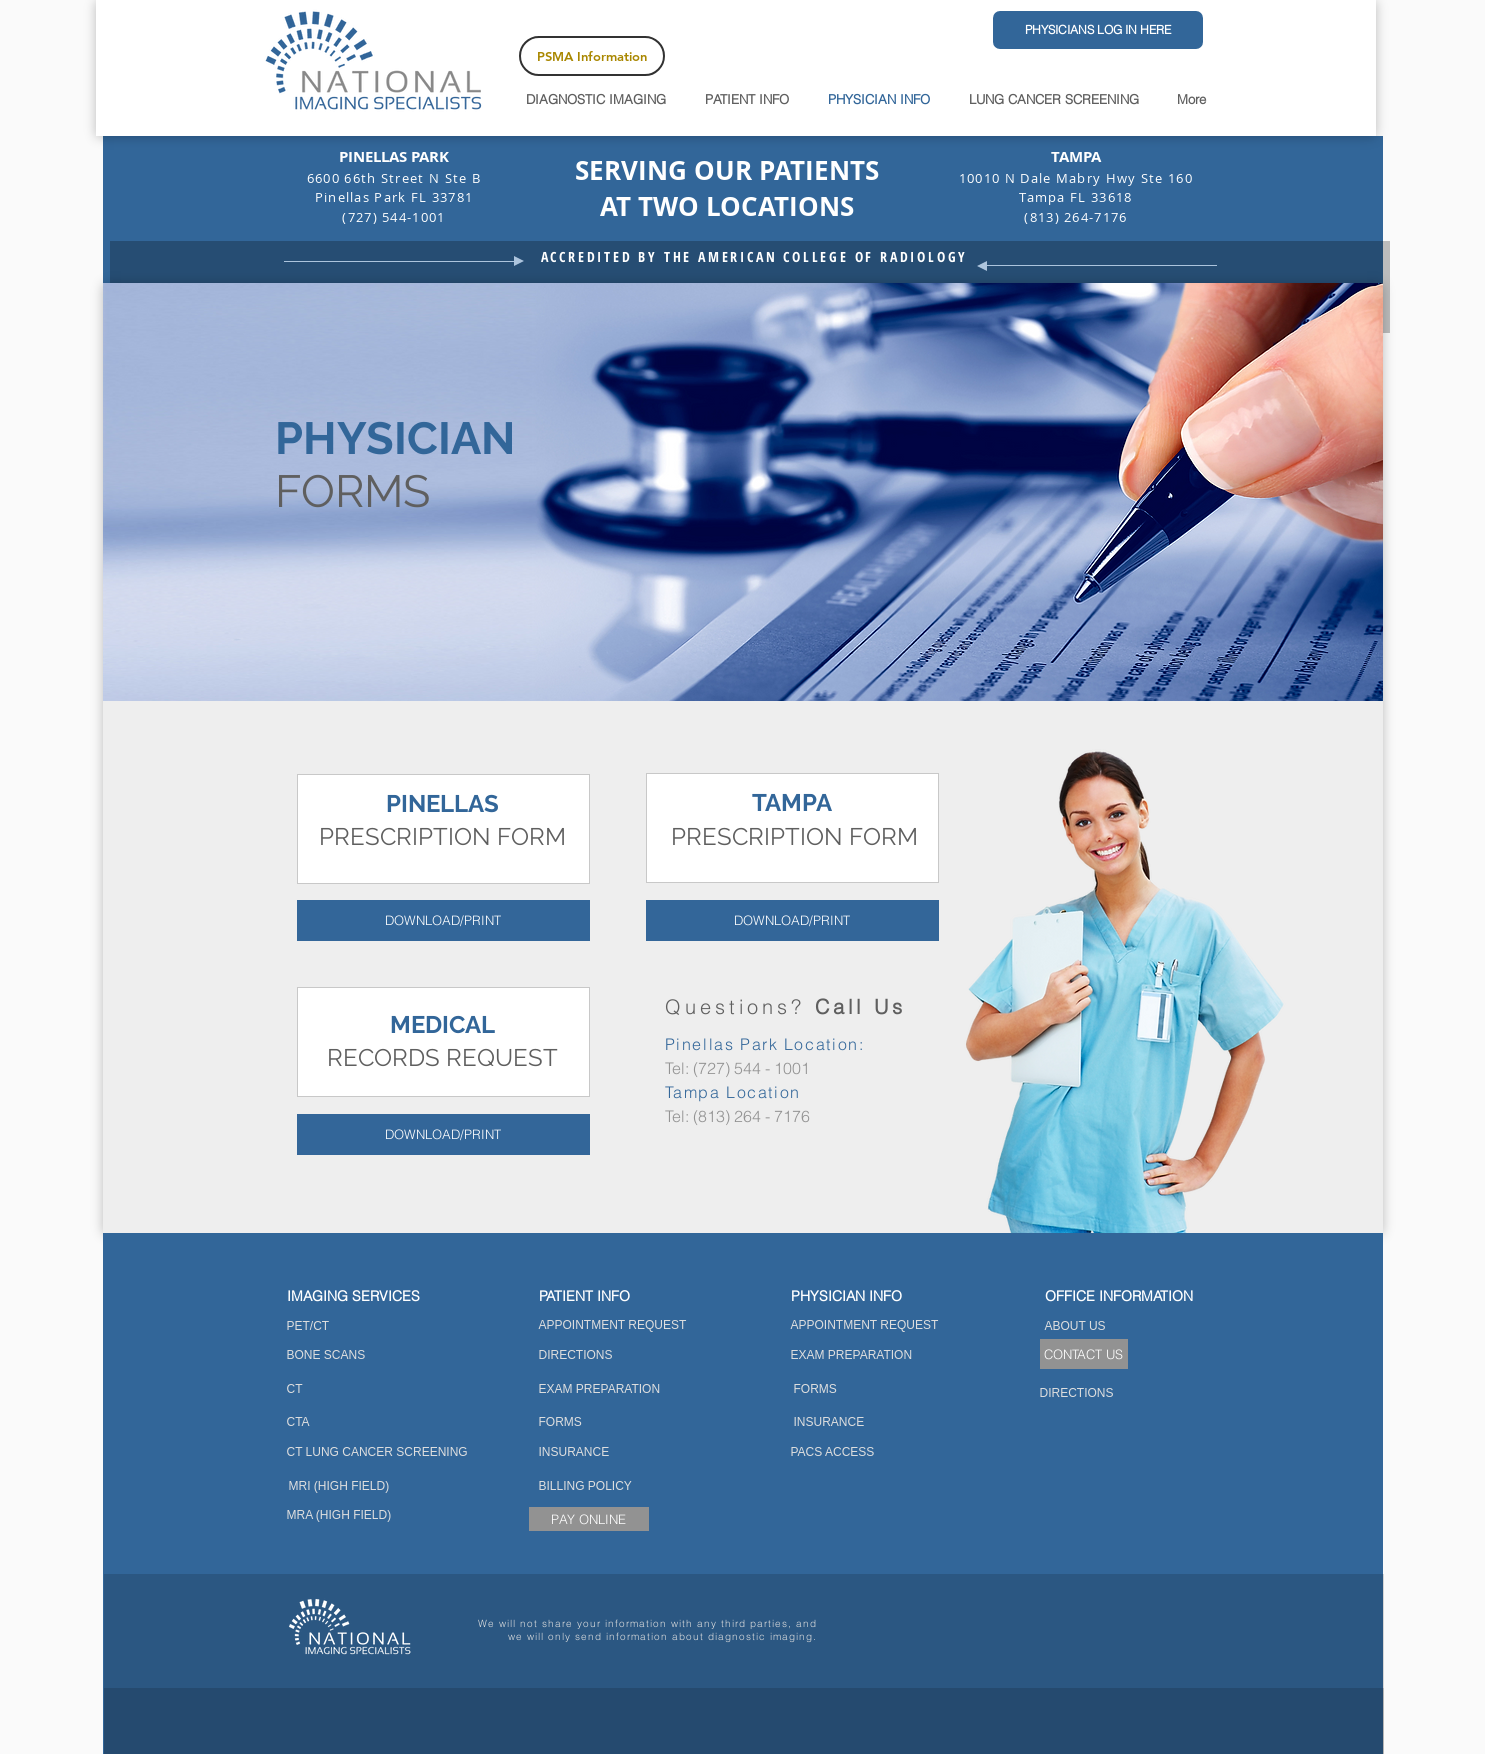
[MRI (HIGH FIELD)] (340, 1486)
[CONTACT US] (1084, 1354)
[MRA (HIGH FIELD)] (340, 1515)
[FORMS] (599, 1422)
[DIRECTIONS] (588, 1355)
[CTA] (299, 1422)
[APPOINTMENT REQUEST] (614, 1325)
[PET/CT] (312, 1326)
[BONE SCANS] (327, 1355)
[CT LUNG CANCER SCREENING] (380, 1452)
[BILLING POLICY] (586, 1486)
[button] (1119, 1296)
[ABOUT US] (1112, 1326)
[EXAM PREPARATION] (602, 1389)
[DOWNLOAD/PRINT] (443, 920)
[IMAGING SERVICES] (364, 1296)
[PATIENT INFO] (613, 1296)
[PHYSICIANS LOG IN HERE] (1098, 30)
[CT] (295, 1389)
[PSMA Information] (592, 56)
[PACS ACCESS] (835, 1452)
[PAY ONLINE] (589, 1519)
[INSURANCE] (611, 1452)
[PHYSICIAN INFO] (865, 1296)
